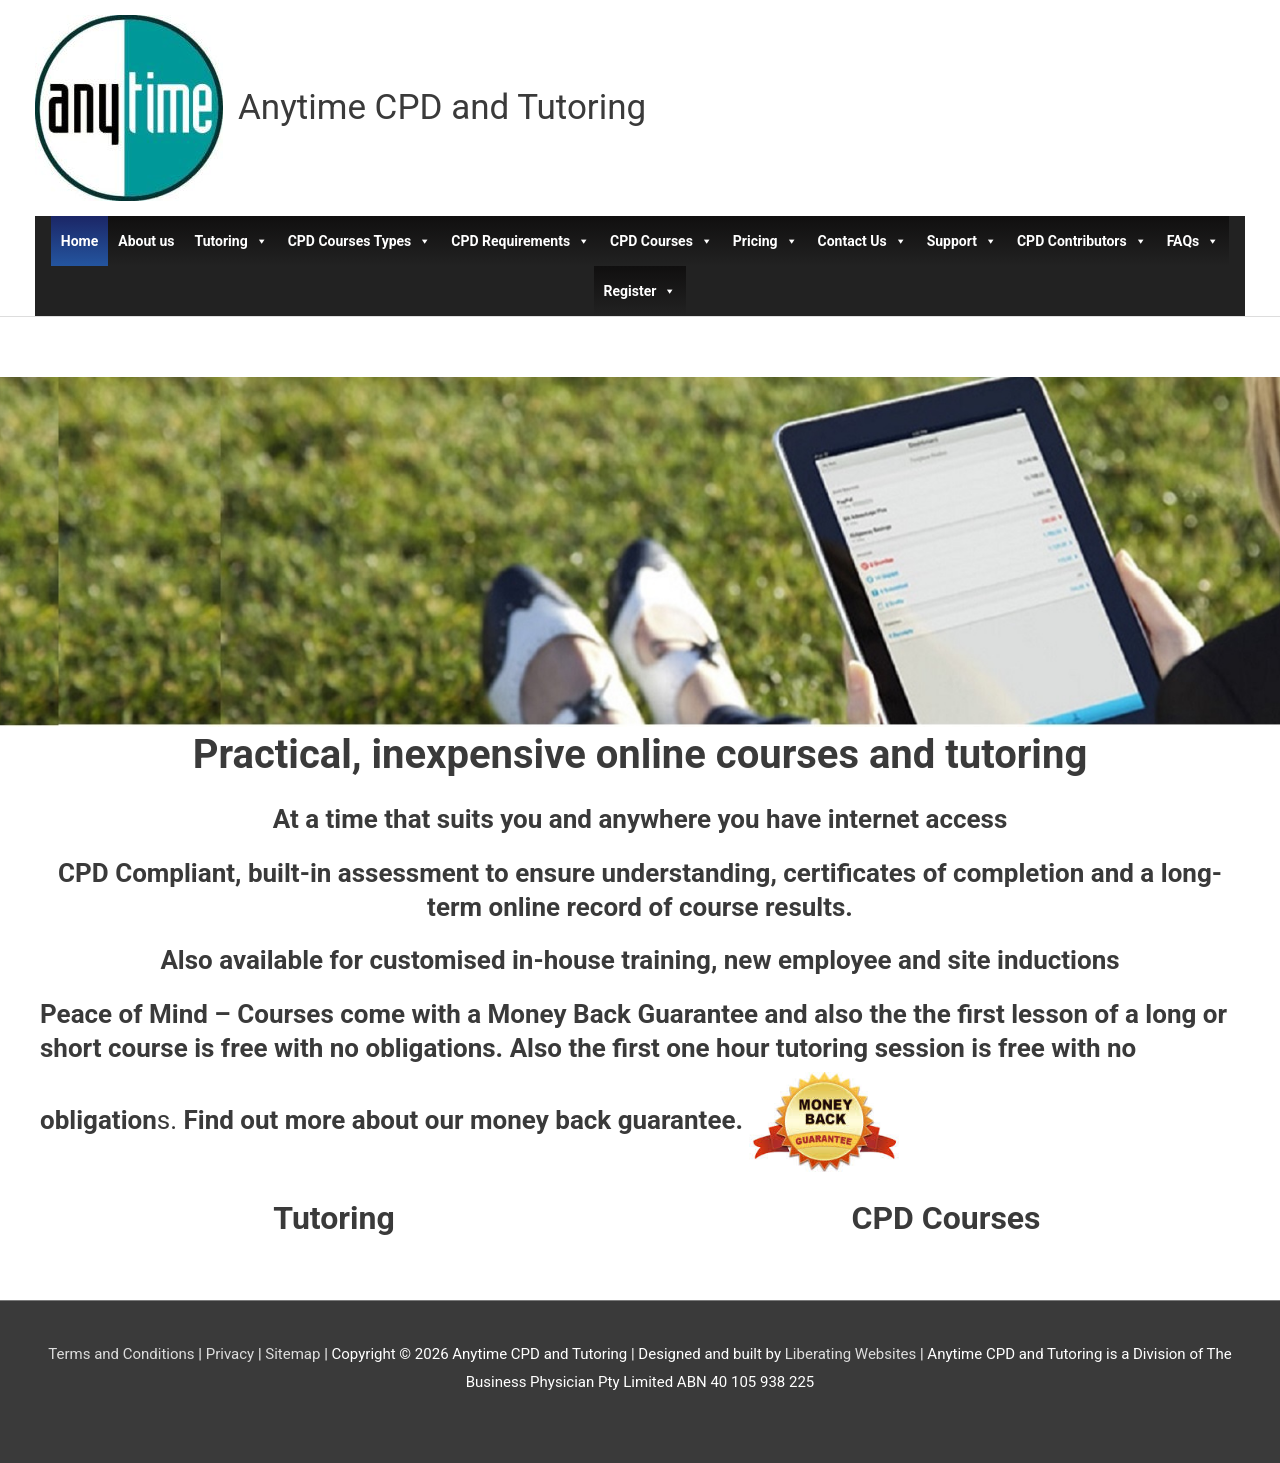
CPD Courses (661, 241)
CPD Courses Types (360, 241)
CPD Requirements (520, 241)
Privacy (230, 1354)
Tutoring (231, 241)
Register (640, 291)
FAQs (1193, 241)
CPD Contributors (1082, 241)
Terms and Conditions (121, 1354)
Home (79, 241)
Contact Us (862, 241)
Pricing (765, 241)
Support (962, 241)
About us (146, 241)
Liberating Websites (850, 1354)
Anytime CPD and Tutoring (442, 107)
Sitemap (292, 1354)
